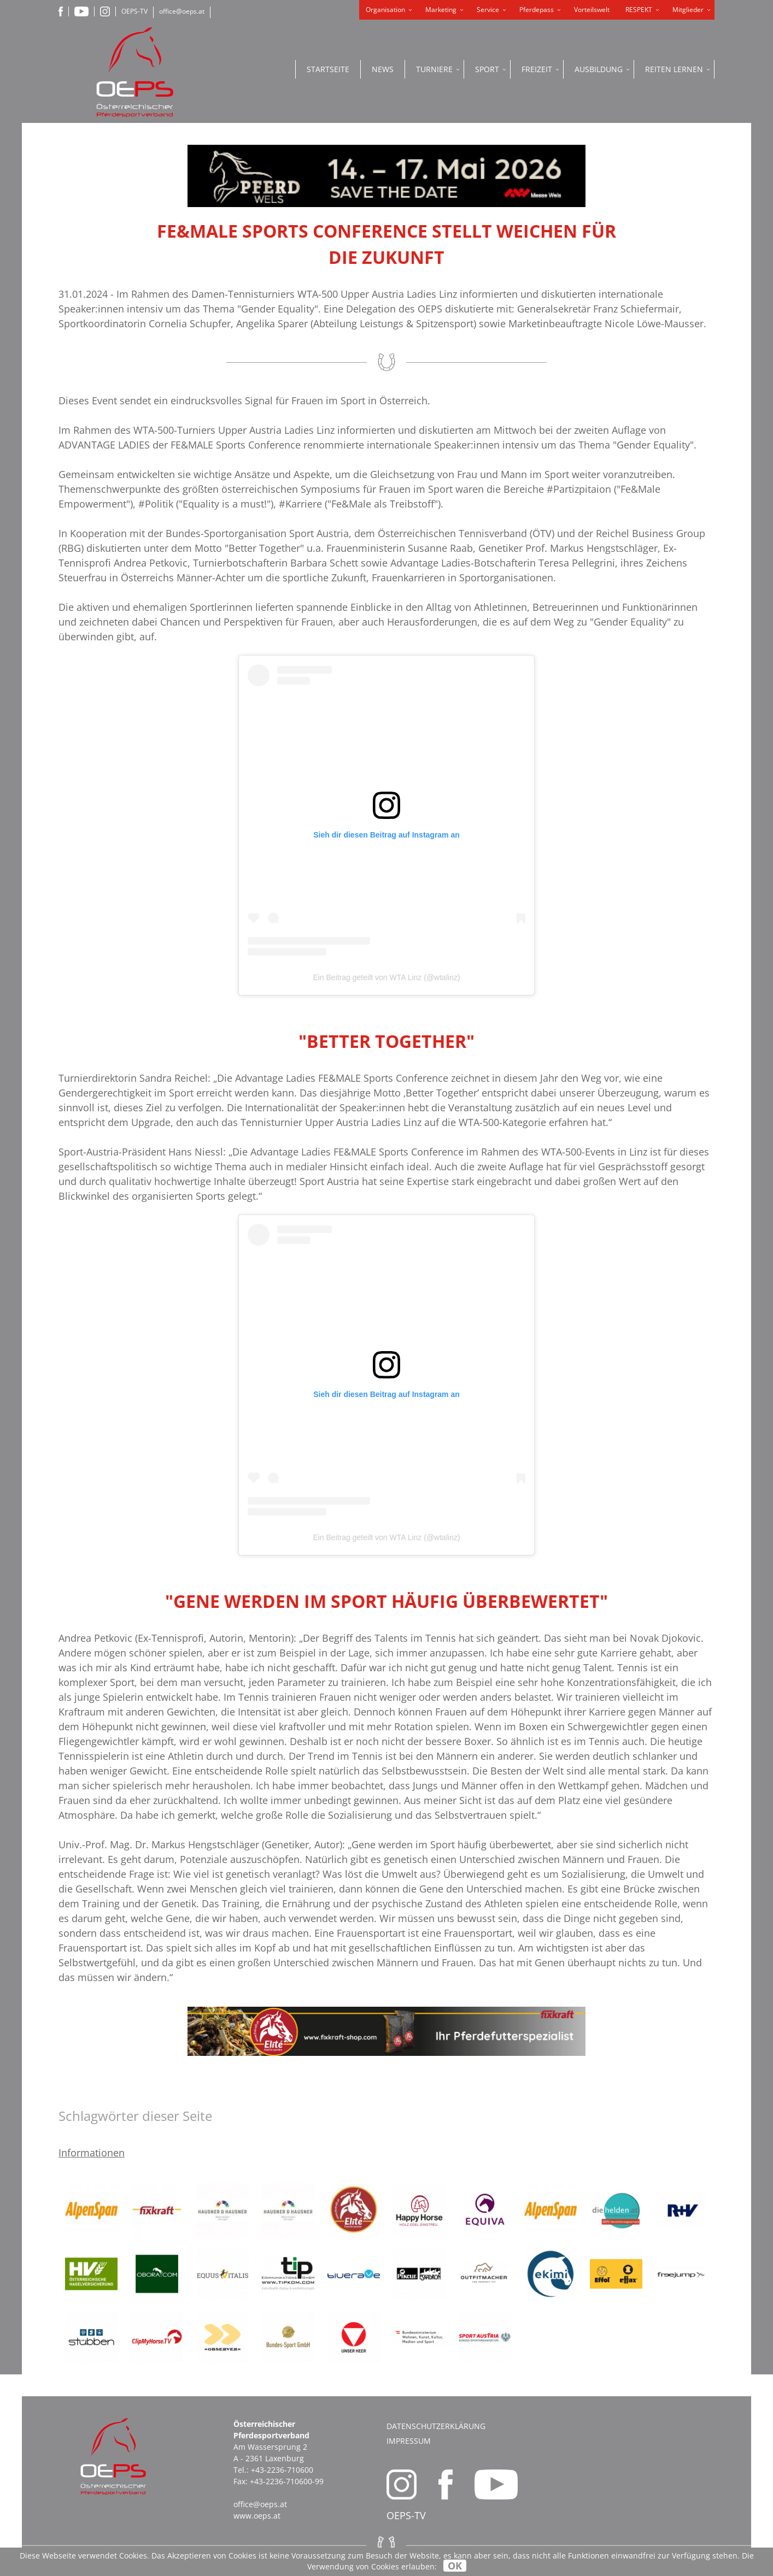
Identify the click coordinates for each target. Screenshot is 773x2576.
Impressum (408, 2441)
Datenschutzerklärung (435, 2426)
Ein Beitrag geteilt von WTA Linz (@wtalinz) (386, 977)
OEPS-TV (134, 11)
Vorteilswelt (592, 9)
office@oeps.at (181, 11)
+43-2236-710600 (282, 2470)
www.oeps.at (256, 2515)
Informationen (91, 2152)
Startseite (328, 69)
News (383, 69)
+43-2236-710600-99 (287, 2481)
